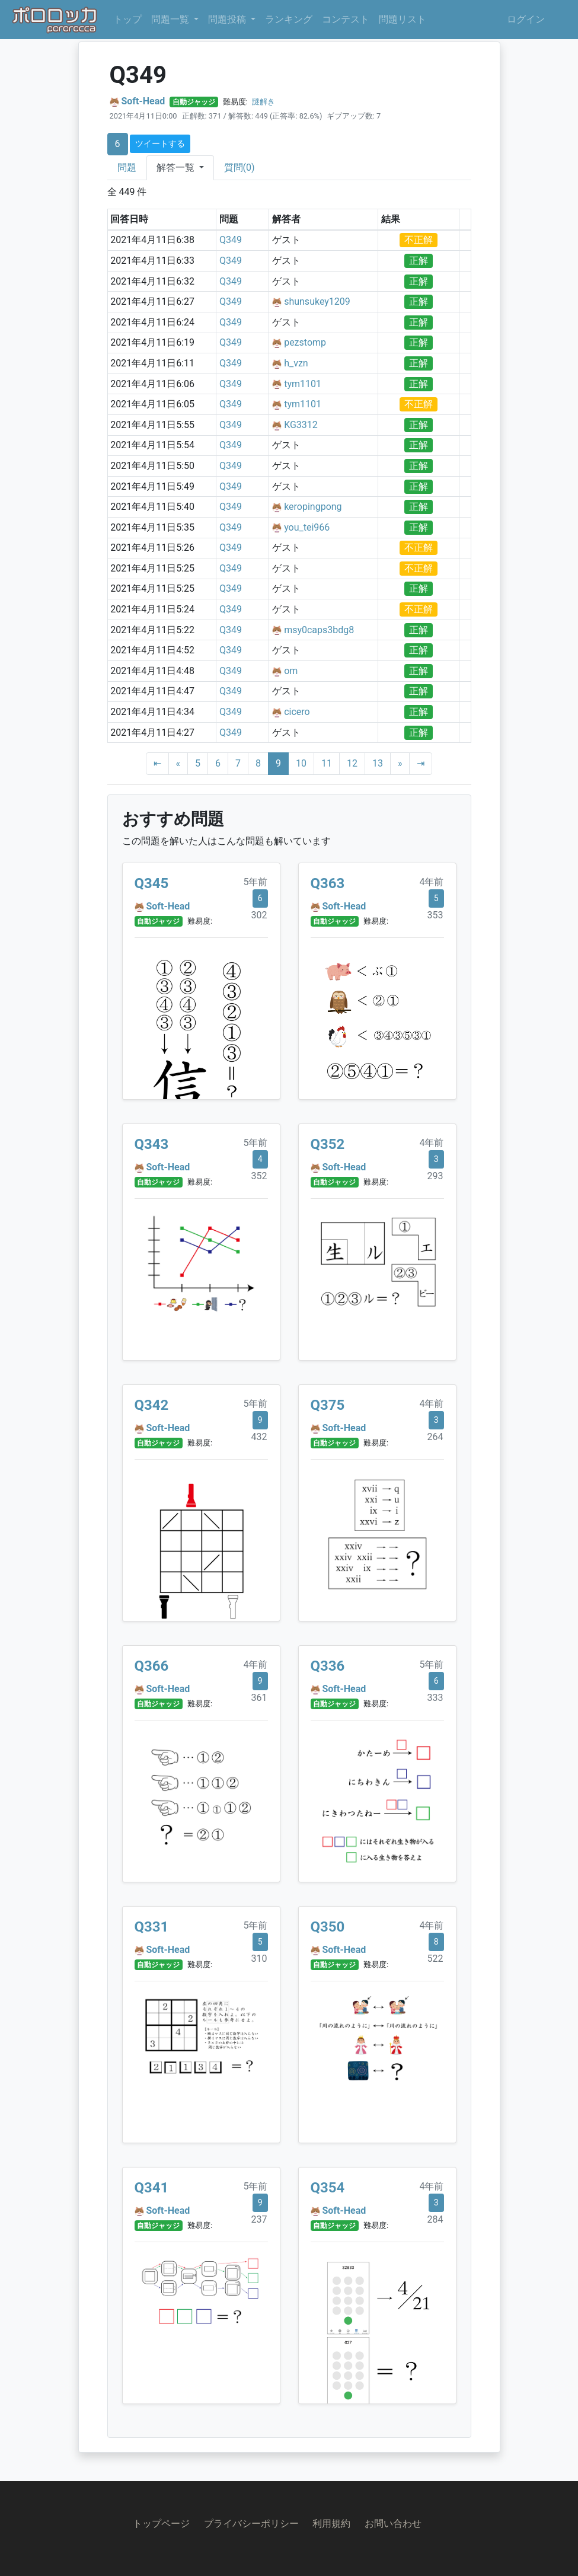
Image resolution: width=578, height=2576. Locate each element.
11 (326, 763)
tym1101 (302, 384)
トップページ (161, 2523)
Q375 (328, 1405)
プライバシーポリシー (251, 2523)
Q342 (152, 1405)
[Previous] (178, 763)
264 (435, 1436)
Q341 (152, 2187)
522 (435, 1958)
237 (259, 2219)
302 (259, 915)
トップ (127, 19)
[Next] (400, 763)
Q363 (328, 883)
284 (435, 2219)
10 (301, 763)
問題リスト (402, 19)
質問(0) (239, 167)
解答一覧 (177, 167)
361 (259, 1697)
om (291, 670)
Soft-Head (143, 101)
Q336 (328, 1666)
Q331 (152, 1927)
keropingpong (312, 506)
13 (377, 763)
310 (259, 1958)
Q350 (328, 1927)
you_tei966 (307, 527)
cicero (297, 711)
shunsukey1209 (317, 301)
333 (435, 1697)
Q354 (328, 2187)
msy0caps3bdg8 (319, 630)
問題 (126, 167)
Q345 (152, 883)
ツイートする (160, 143)
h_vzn (296, 363)
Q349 (230, 239)
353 (435, 915)
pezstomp (305, 342)
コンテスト (345, 19)
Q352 (328, 1144)
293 (435, 1176)
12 (352, 763)
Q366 (152, 1666)
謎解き (263, 101)
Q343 (152, 1144)
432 (259, 1436)
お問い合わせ (393, 2523)
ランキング (288, 19)
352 (259, 1176)
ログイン (526, 19)
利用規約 (331, 2523)
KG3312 (301, 424)
